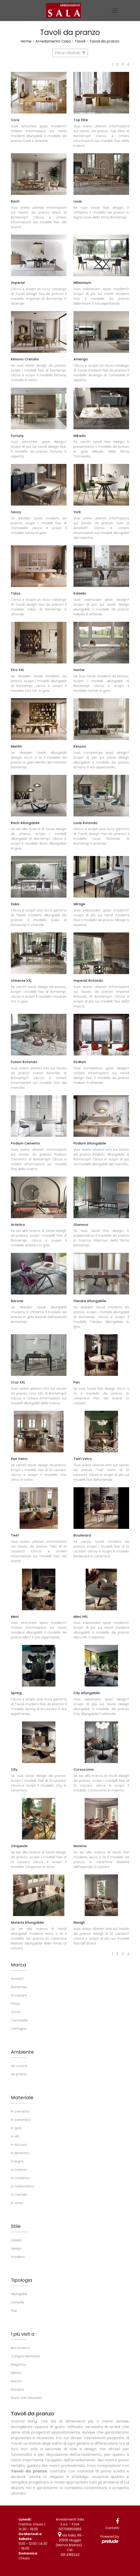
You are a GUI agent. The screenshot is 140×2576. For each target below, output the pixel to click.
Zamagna (19, 2028)
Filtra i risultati (70, 52)
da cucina (19, 2066)
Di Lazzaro (19, 1995)
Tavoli (80, 41)
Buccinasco (20, 2348)
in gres (16, 2128)
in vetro (17, 2203)
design (16, 2248)
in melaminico (22, 2186)
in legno (17, 2161)
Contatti (112, 2528)
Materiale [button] (22, 2097)
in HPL (15, 2136)
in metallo (19, 2194)
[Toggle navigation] (114, 10)
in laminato (20, 2153)
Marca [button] (18, 1965)
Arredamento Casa (53, 41)
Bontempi (19, 1987)
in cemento (20, 2111)
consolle (17, 2302)
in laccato (19, 2144)
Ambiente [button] (22, 2052)
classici (16, 2240)
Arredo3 (17, 1978)
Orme (15, 2012)
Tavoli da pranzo (104, 41)
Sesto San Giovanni (26, 2397)
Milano (16, 2373)
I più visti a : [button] (24, 2334)
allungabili (19, 2294)
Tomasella (19, 2020)
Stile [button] (16, 2226)
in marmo (19, 2169)
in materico (20, 2178)
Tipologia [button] (21, 2280)
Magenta (18, 2364)
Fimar (15, 2003)
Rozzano (17, 2389)
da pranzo (19, 2074)
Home (26, 41)
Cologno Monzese (25, 2356)
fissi (14, 2310)
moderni (18, 2256)
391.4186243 (70, 2554)
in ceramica (20, 2119)
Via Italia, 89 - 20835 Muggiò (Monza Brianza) (70, 2540)
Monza (16, 2381)
